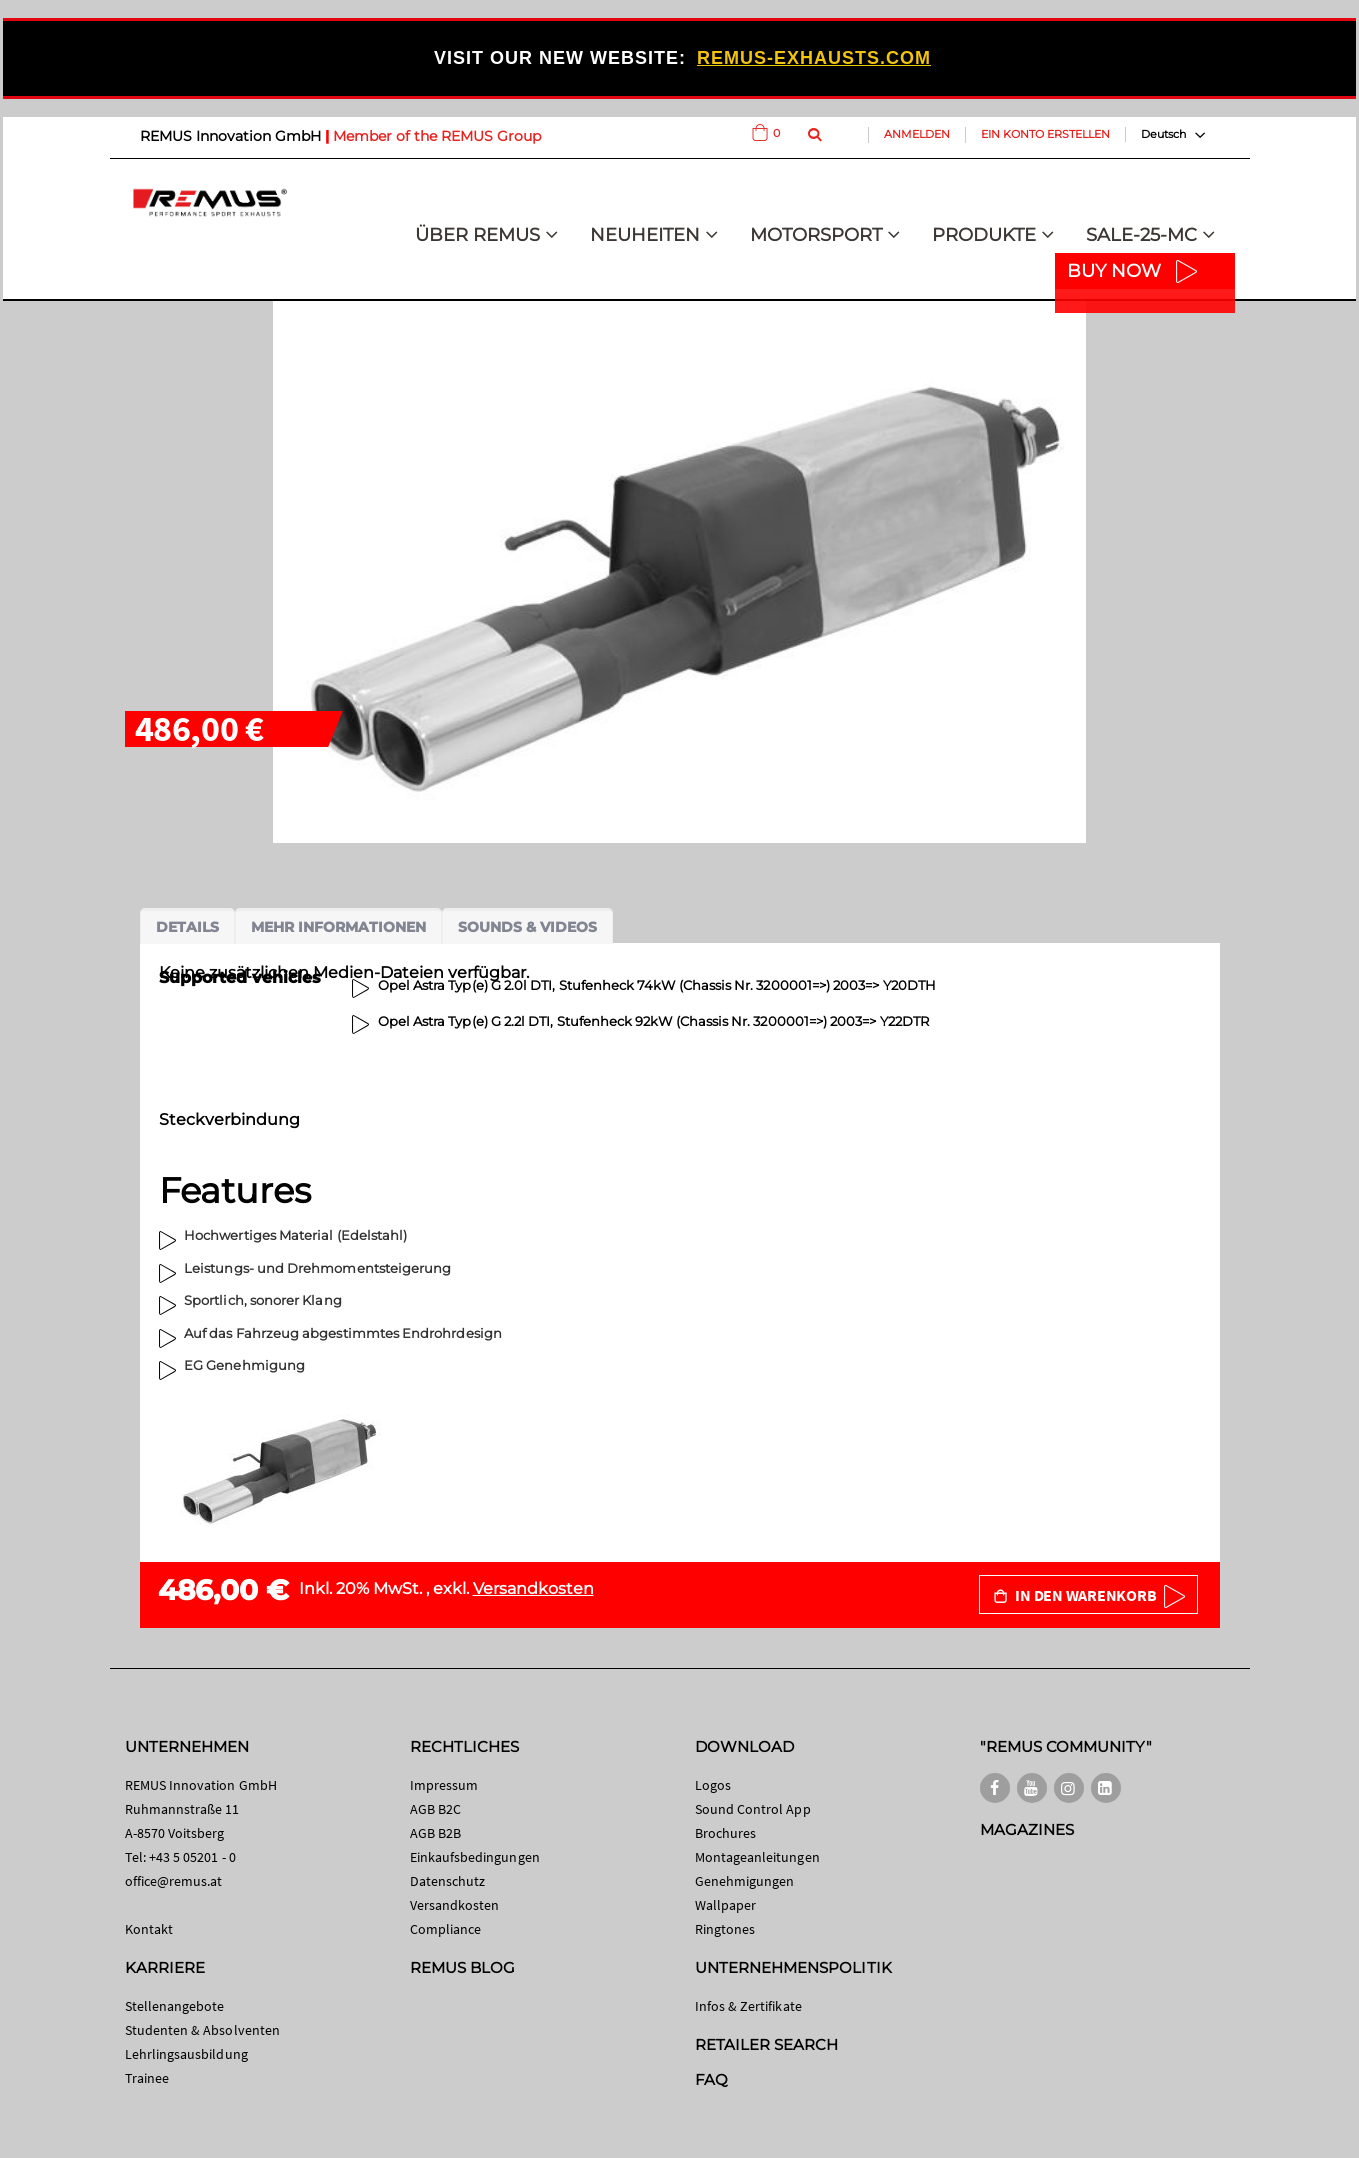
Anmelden (917, 134)
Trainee (147, 2078)
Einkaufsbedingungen (475, 1857)
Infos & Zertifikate (748, 2006)
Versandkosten (533, 1588)
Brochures (726, 1833)
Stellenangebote (175, 2006)
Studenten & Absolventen (203, 2030)
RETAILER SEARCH (767, 2044)
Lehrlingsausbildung (186, 2054)
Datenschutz (448, 1881)
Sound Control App (753, 1809)
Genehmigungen (745, 1881)
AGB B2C (435, 1809)
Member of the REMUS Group (437, 136)
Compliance (446, 1929)
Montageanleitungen (757, 1857)
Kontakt (149, 1929)
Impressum (444, 1785)
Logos (713, 1785)
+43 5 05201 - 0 (192, 1857)
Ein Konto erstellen (1045, 134)
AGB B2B (435, 1833)
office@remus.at (174, 1881)
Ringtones (725, 1929)
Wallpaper (726, 1905)
